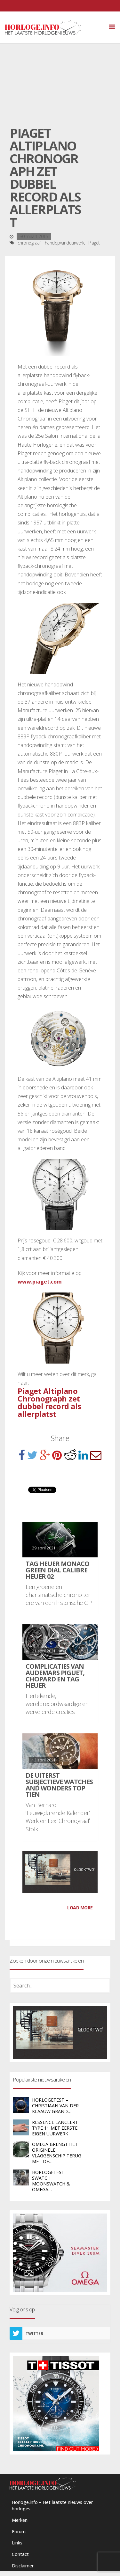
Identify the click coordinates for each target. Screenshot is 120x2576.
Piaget (94, 243)
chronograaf (29, 243)
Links (17, 2543)
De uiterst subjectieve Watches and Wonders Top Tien (59, 1785)
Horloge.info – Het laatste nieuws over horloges (52, 2505)
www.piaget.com (40, 1281)
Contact (20, 2554)
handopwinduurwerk (64, 243)
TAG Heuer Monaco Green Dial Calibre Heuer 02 (57, 1570)
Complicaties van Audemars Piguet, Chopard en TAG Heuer (55, 1676)
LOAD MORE (80, 1908)
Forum (19, 2531)
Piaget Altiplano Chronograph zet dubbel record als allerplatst (49, 1402)
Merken (20, 2520)
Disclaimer (23, 2566)
